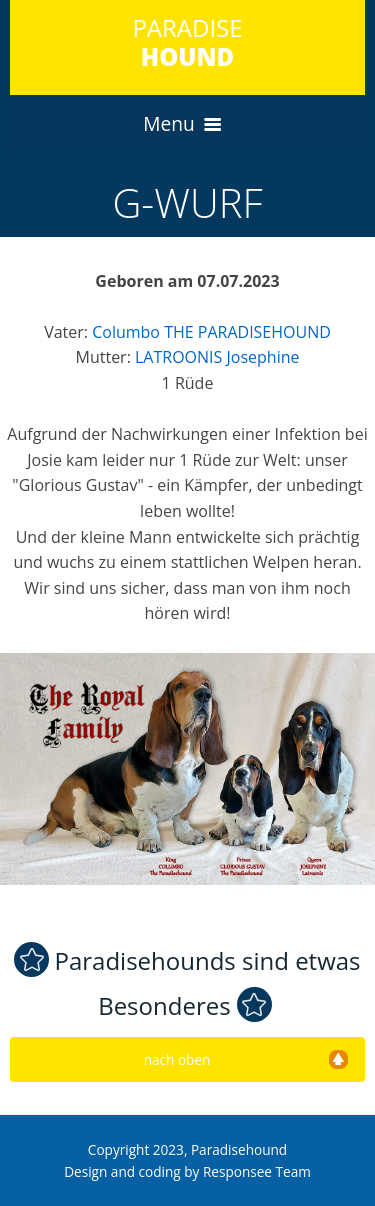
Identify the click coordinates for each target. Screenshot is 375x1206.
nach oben (246, 1059)
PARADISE (187, 42)
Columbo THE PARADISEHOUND (211, 332)
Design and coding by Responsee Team (187, 1171)
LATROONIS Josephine (217, 357)
